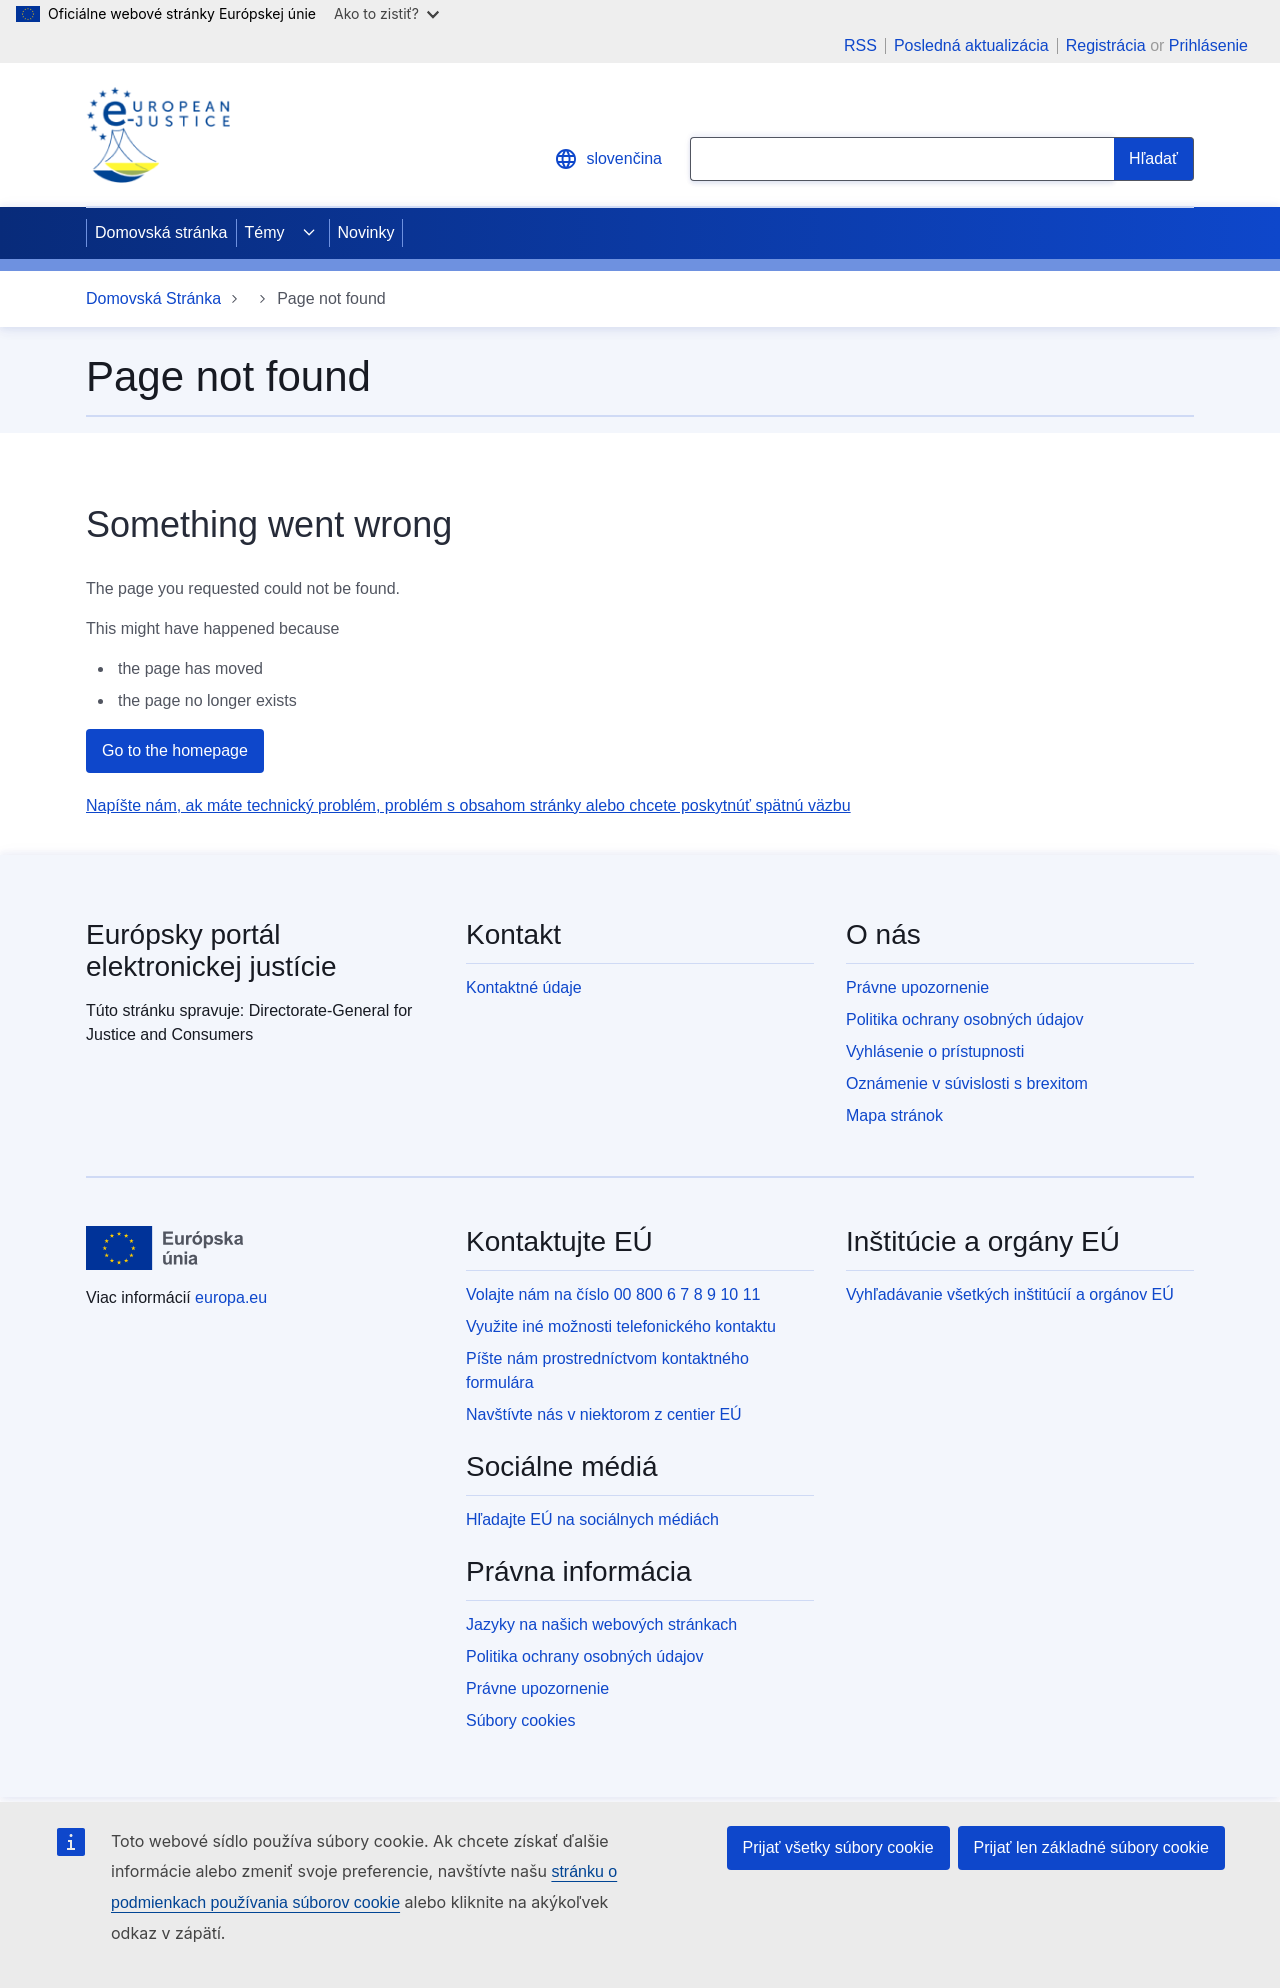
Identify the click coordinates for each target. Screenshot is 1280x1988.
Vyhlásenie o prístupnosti (935, 1051)
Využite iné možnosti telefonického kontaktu (621, 1326)
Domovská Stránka (153, 298)
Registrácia (1106, 45)
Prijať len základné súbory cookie (1091, 1847)
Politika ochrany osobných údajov (964, 1019)
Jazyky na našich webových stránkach (601, 1624)
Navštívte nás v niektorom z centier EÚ (604, 1414)
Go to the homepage (175, 750)
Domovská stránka (161, 232)
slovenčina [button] (608, 159)
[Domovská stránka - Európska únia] (165, 1248)
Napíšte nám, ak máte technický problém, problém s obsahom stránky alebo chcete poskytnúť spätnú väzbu (468, 805)
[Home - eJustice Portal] (158, 135)
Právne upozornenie (917, 987)
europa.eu (231, 1297)
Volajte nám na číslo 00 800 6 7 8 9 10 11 (613, 1294)
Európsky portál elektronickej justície (211, 950)
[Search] (1154, 159)
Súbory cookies (520, 1720)
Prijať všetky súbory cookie (838, 1847)
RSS (860, 46)
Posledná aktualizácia (971, 46)
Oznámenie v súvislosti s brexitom (967, 1083)
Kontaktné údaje (524, 987)
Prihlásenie (1208, 45)
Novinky (366, 232)
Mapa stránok (894, 1115)
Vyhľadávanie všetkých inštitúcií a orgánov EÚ (1010, 1294)
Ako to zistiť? (386, 13)
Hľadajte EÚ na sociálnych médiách (592, 1519)
